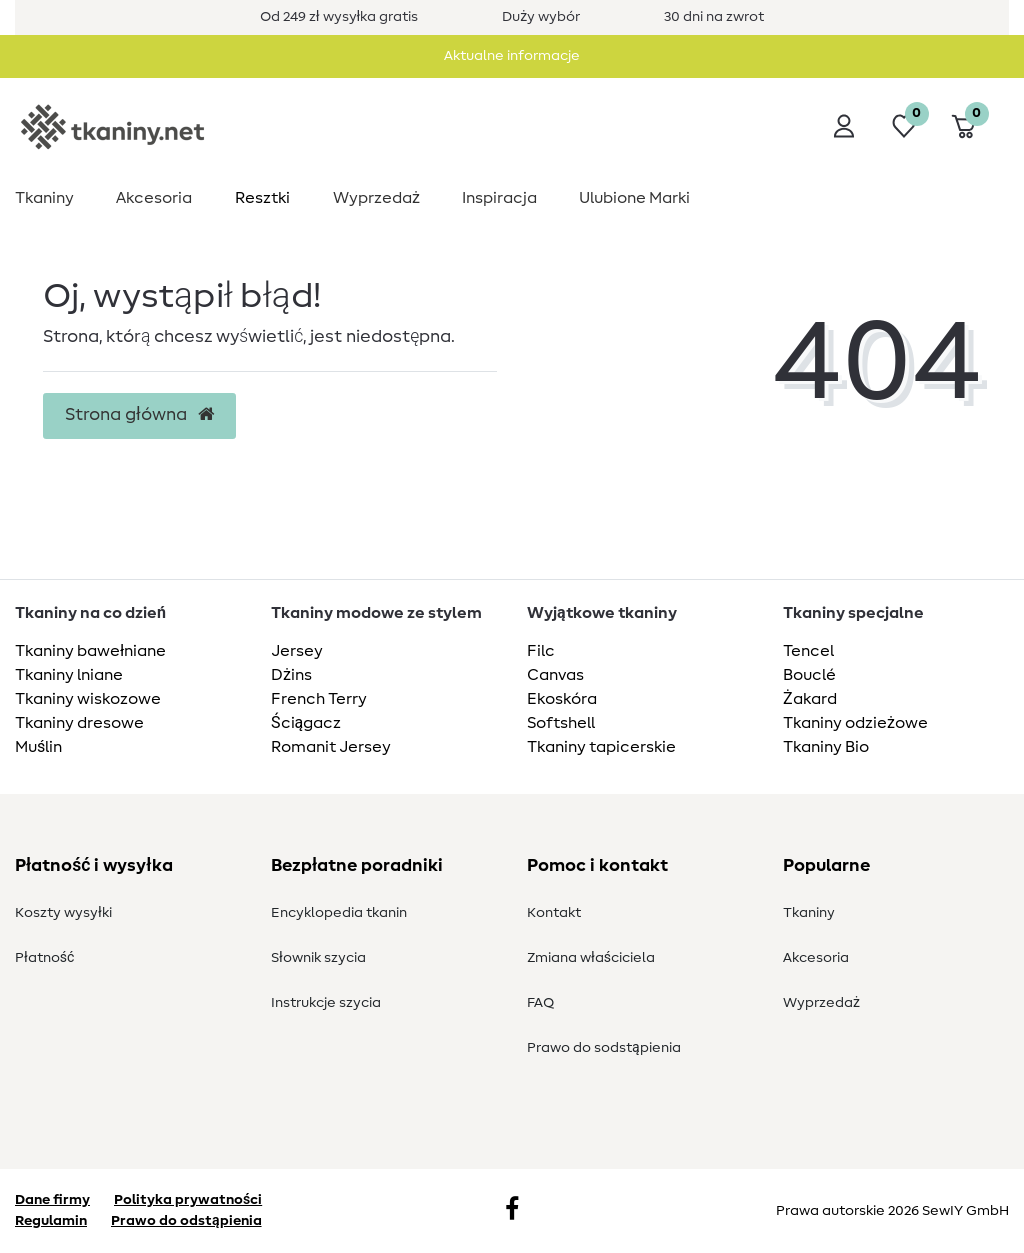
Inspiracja (499, 198)
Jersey (297, 651)
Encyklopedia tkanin (339, 913)
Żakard (810, 699)
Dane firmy (52, 1200)
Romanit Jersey (331, 747)
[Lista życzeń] (904, 126)
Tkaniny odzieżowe (855, 723)
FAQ (540, 1003)
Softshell (561, 723)
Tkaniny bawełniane (90, 651)
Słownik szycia (318, 958)
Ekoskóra (562, 699)
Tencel (808, 651)
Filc (541, 651)
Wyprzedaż (376, 198)
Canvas (555, 675)
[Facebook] (512, 1211)
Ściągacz (306, 723)
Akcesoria (154, 198)
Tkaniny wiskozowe (88, 699)
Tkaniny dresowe (79, 723)
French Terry (319, 699)
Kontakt (554, 913)
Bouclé (809, 675)
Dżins (291, 675)
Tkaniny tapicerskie (601, 747)
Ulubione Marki (634, 198)
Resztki (262, 198)
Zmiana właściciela (591, 958)
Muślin (38, 747)
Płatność (44, 958)
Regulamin (51, 1221)
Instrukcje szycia (326, 1003)
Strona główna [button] (139, 415)
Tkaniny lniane (69, 675)
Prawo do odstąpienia (186, 1221)
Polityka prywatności (188, 1200)
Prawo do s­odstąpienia (604, 1048)
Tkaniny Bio (826, 747)
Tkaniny (44, 198)
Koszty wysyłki (63, 913)
